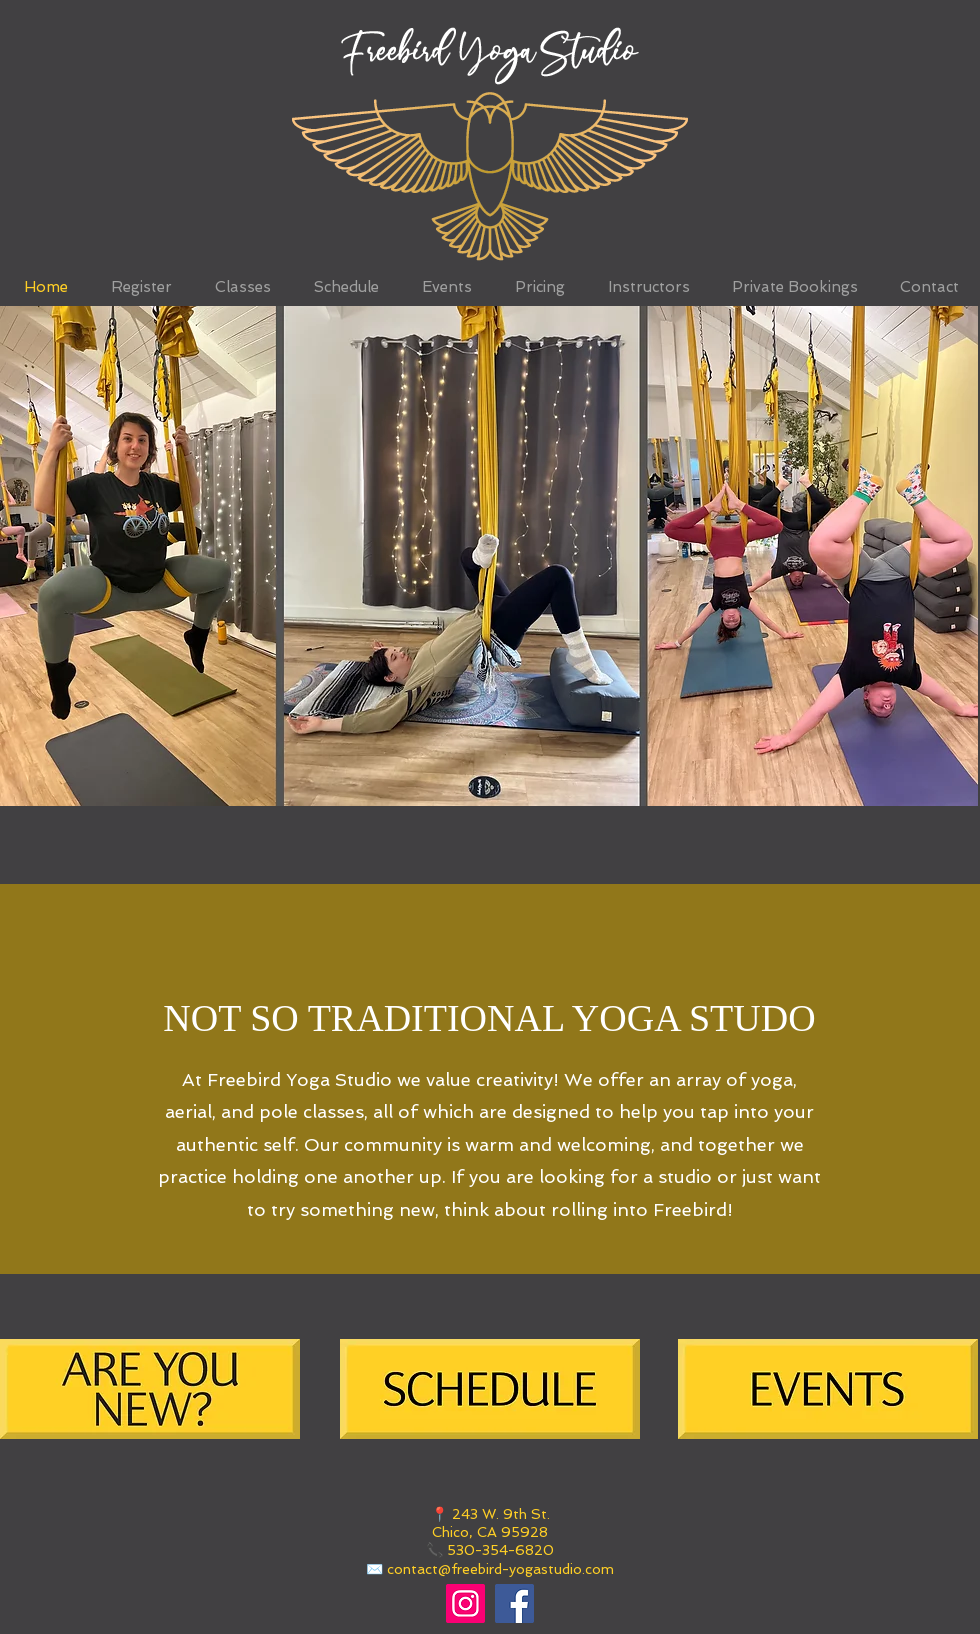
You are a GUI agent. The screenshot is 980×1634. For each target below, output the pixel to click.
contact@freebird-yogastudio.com (500, 1569)
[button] (489, 556)
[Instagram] (465, 1603)
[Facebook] (514, 1603)
